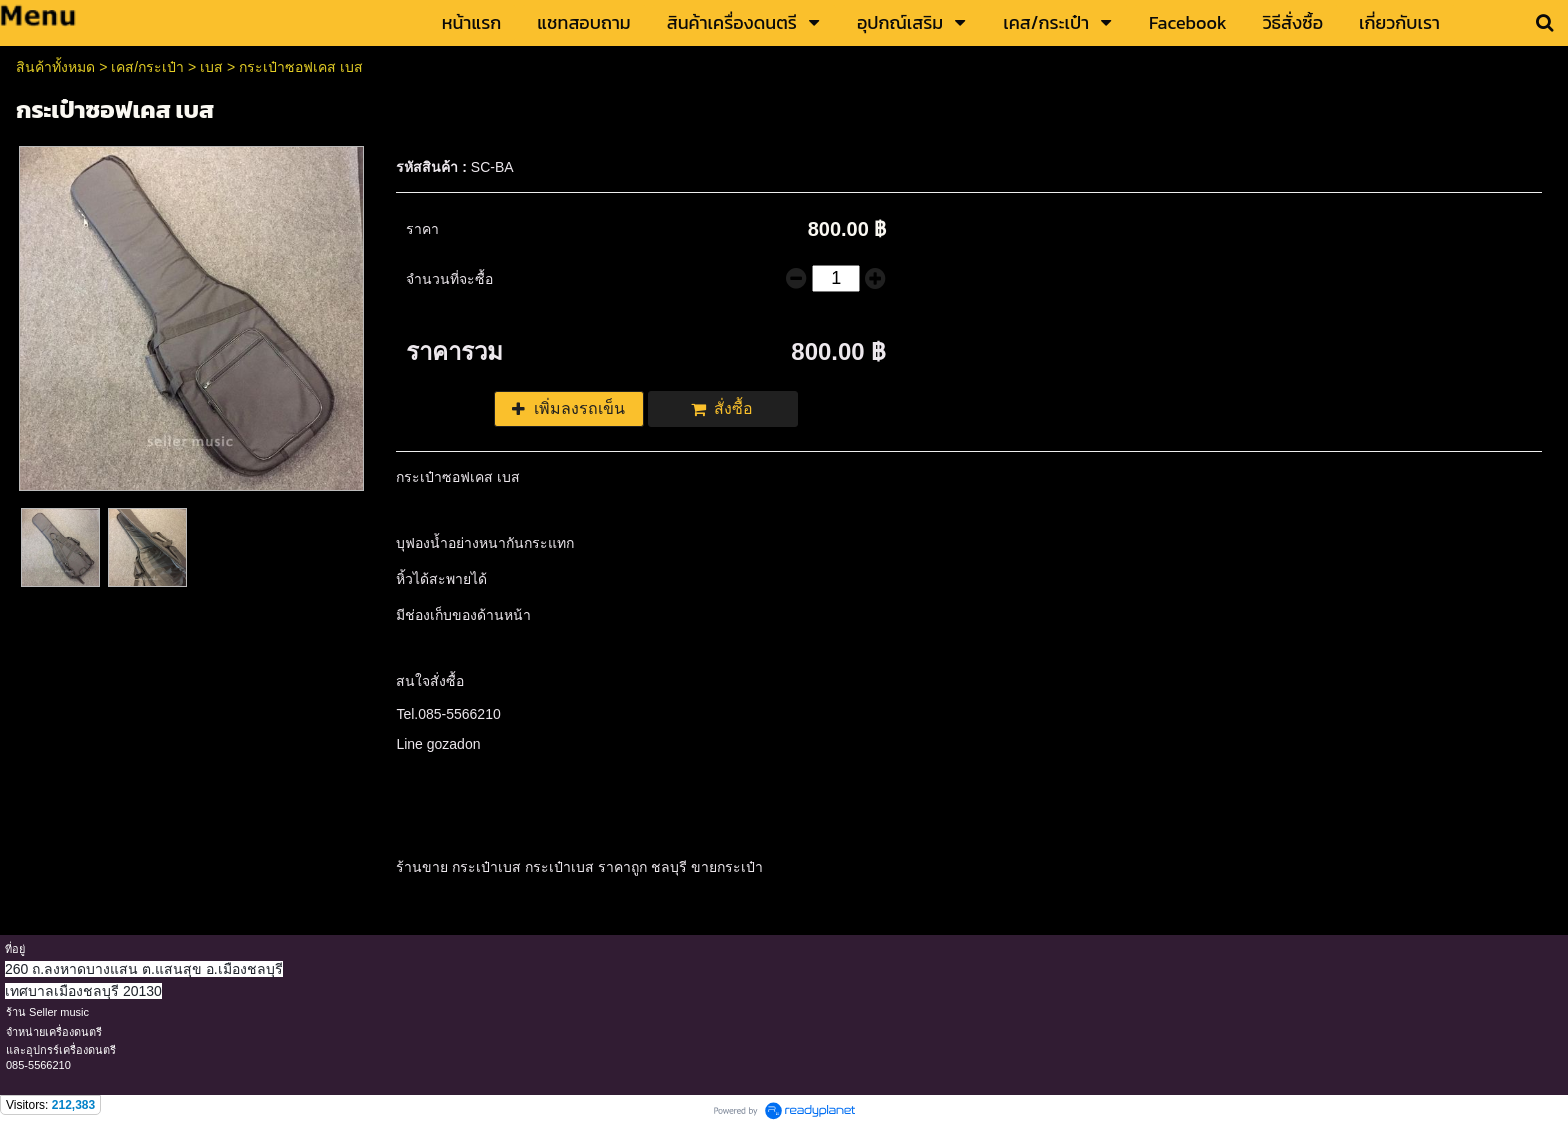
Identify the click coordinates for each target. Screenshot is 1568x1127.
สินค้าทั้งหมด (55, 67)
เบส (211, 67)
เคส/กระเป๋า (147, 67)
